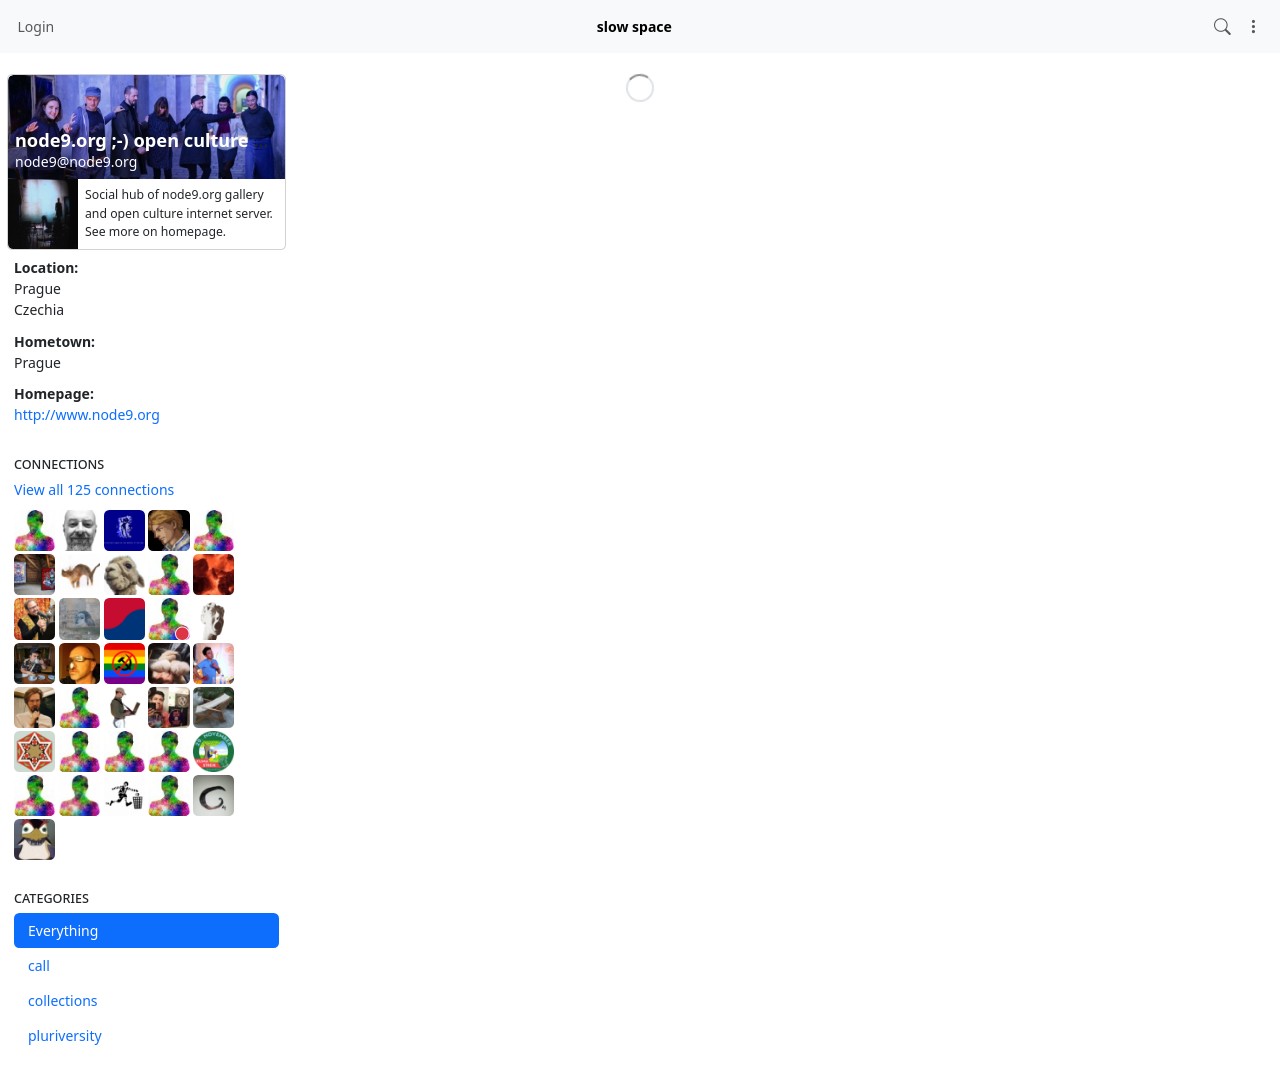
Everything (63, 930)
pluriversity (65, 1035)
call (39, 965)
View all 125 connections (94, 489)
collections (63, 1000)
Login (36, 26)
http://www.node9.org (87, 414)
